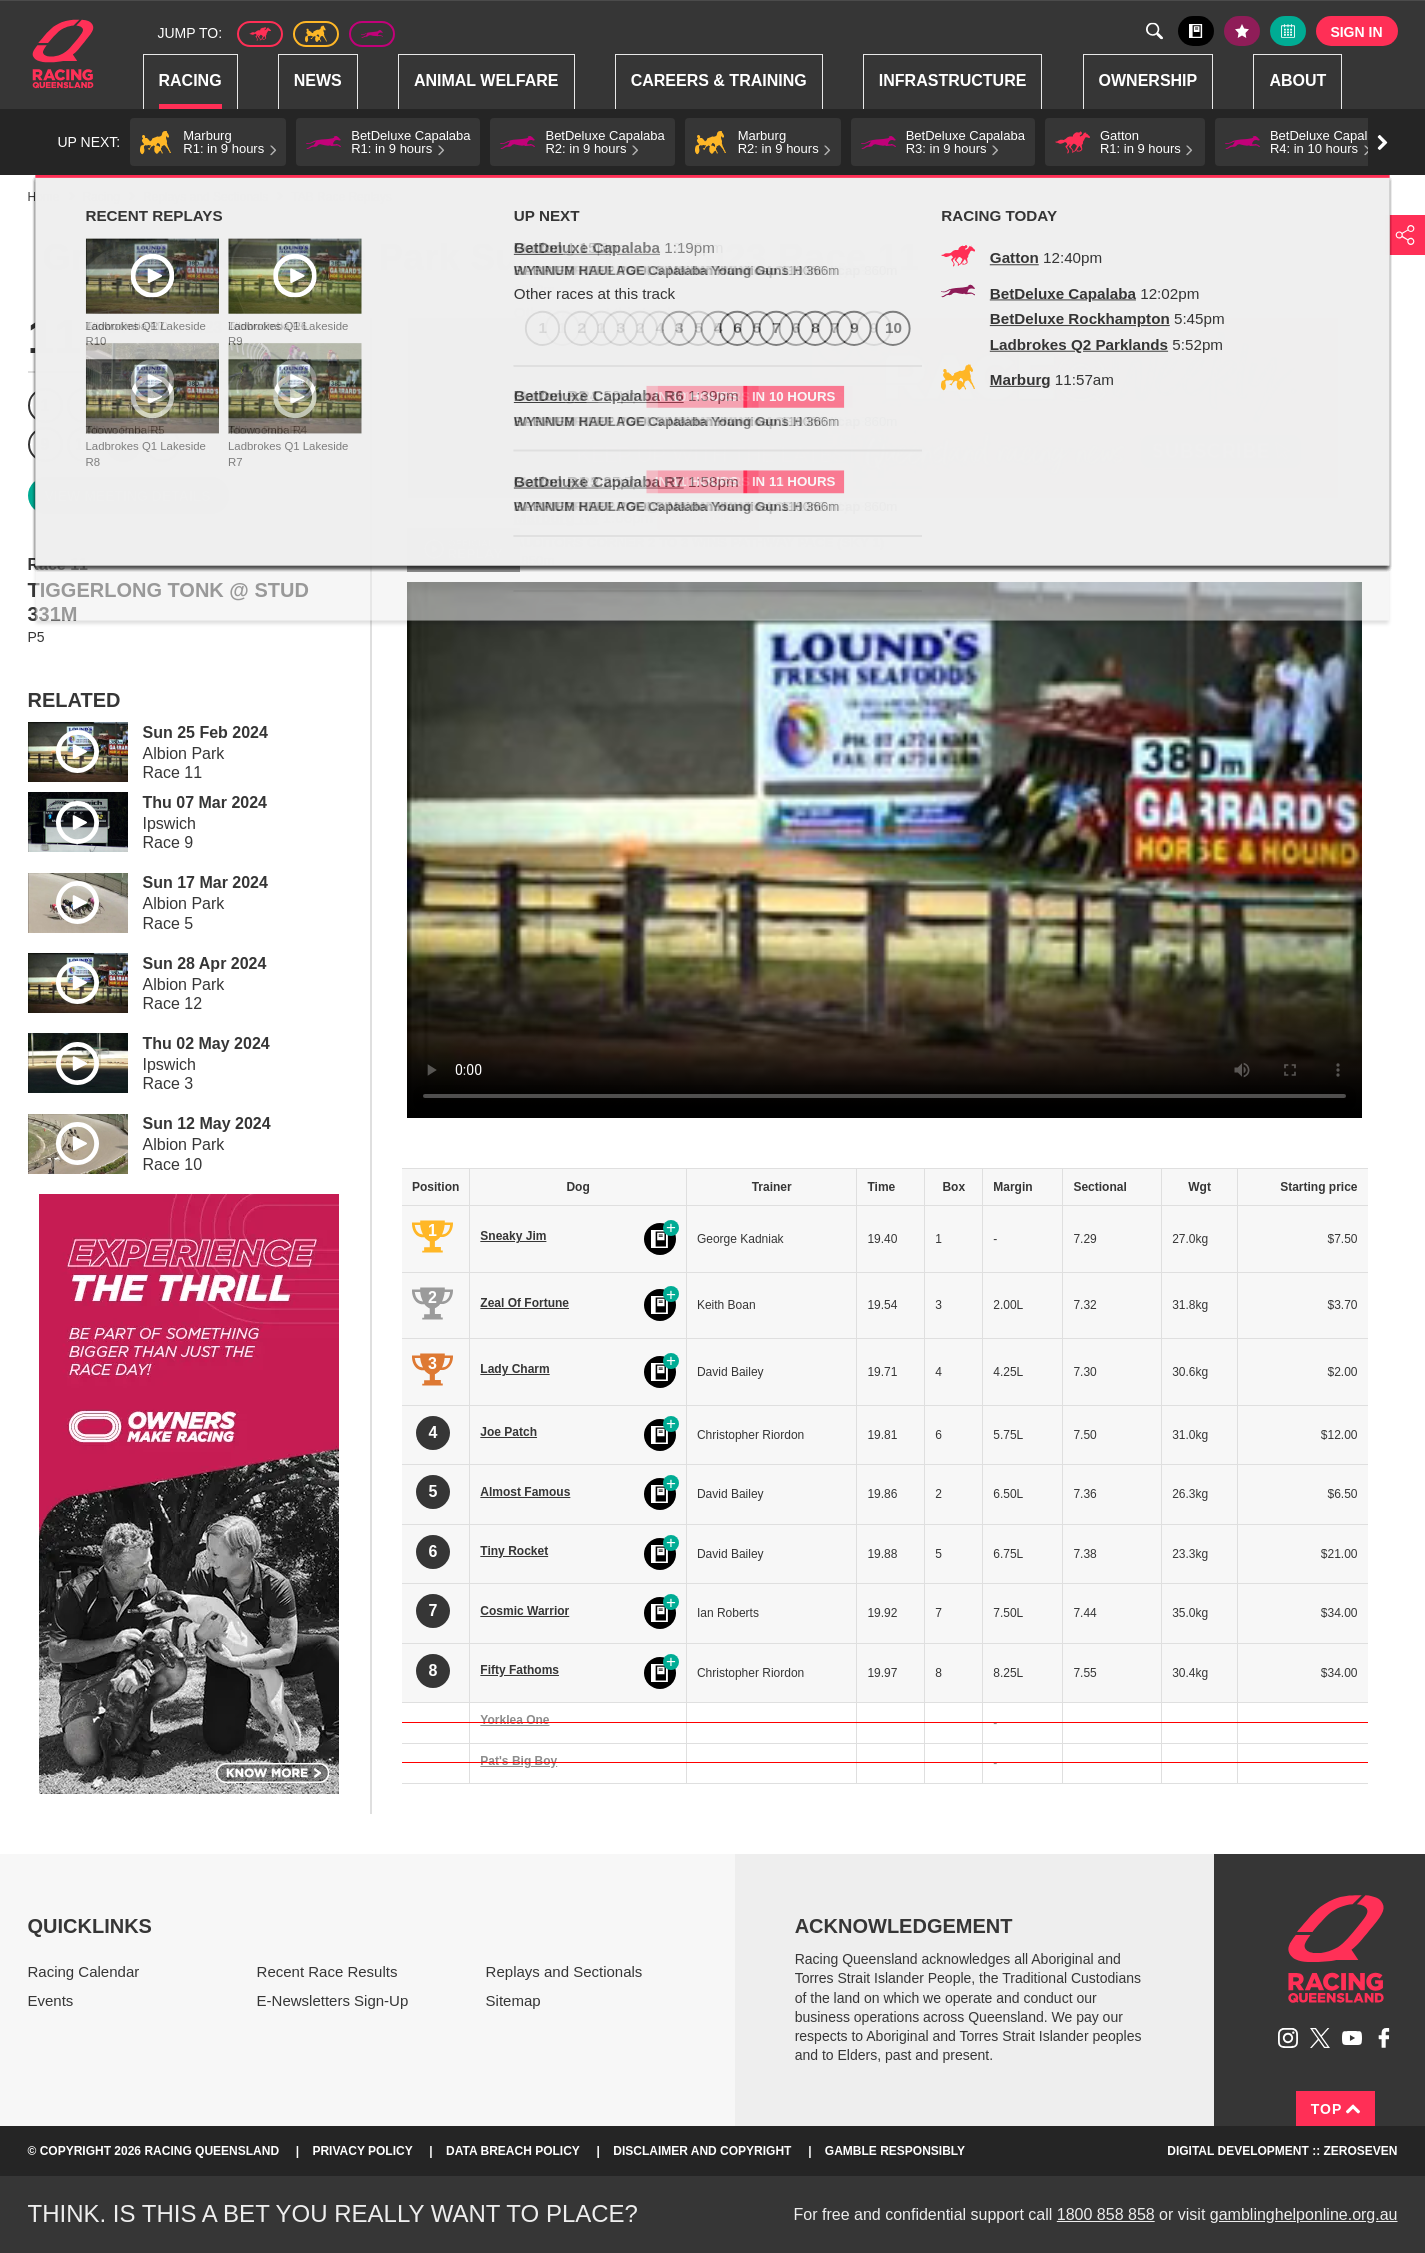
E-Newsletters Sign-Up (333, 2000)
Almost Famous (525, 1492)
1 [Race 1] (45, 405)
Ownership (1148, 80)
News (318, 80)
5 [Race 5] (201, 405)
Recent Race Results (327, 1971)
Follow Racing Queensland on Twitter (1320, 2038)
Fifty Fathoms (519, 1670)
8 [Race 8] (318, 405)
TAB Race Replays (341, 197)
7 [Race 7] (279, 405)
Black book (1196, 31)
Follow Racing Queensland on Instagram (1288, 2038)
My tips (1242, 31)
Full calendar (1288, 31)
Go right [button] (1382, 142)
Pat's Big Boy (518, 1761)
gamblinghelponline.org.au (1304, 2214)
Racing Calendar (84, 1971)
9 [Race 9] (45, 444)
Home (63, 54)
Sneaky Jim (513, 1236)
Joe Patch (508, 1432)
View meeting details (128, 496)
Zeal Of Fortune (524, 1303)
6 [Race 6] (240, 405)
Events (51, 2000)
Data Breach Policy (513, 2151)
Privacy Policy (362, 2151)
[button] (208, 142)
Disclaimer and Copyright (702, 2151)
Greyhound (372, 34)
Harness (316, 34)
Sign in (1356, 32)
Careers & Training (719, 80)
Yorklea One (514, 1720)
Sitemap (513, 2000)
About (1297, 80)
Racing (190, 80)
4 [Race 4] (162, 405)
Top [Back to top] (1336, 2109)
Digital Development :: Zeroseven (1282, 2151)
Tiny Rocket (514, 1551)
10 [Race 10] (84, 444)
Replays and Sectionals (205, 197)
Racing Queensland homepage (1336, 1949)
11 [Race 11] (123, 444)
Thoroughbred (260, 34)
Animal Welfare (486, 80)
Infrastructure (953, 80)
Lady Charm (514, 1369)
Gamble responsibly (895, 2151)
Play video (64, 748)
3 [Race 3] (123, 405)
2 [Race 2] (84, 405)
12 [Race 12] (162, 444)
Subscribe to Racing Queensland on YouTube (1352, 2038)
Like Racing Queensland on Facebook (1384, 2038)
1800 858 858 (1106, 2214)
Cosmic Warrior (524, 1611)
